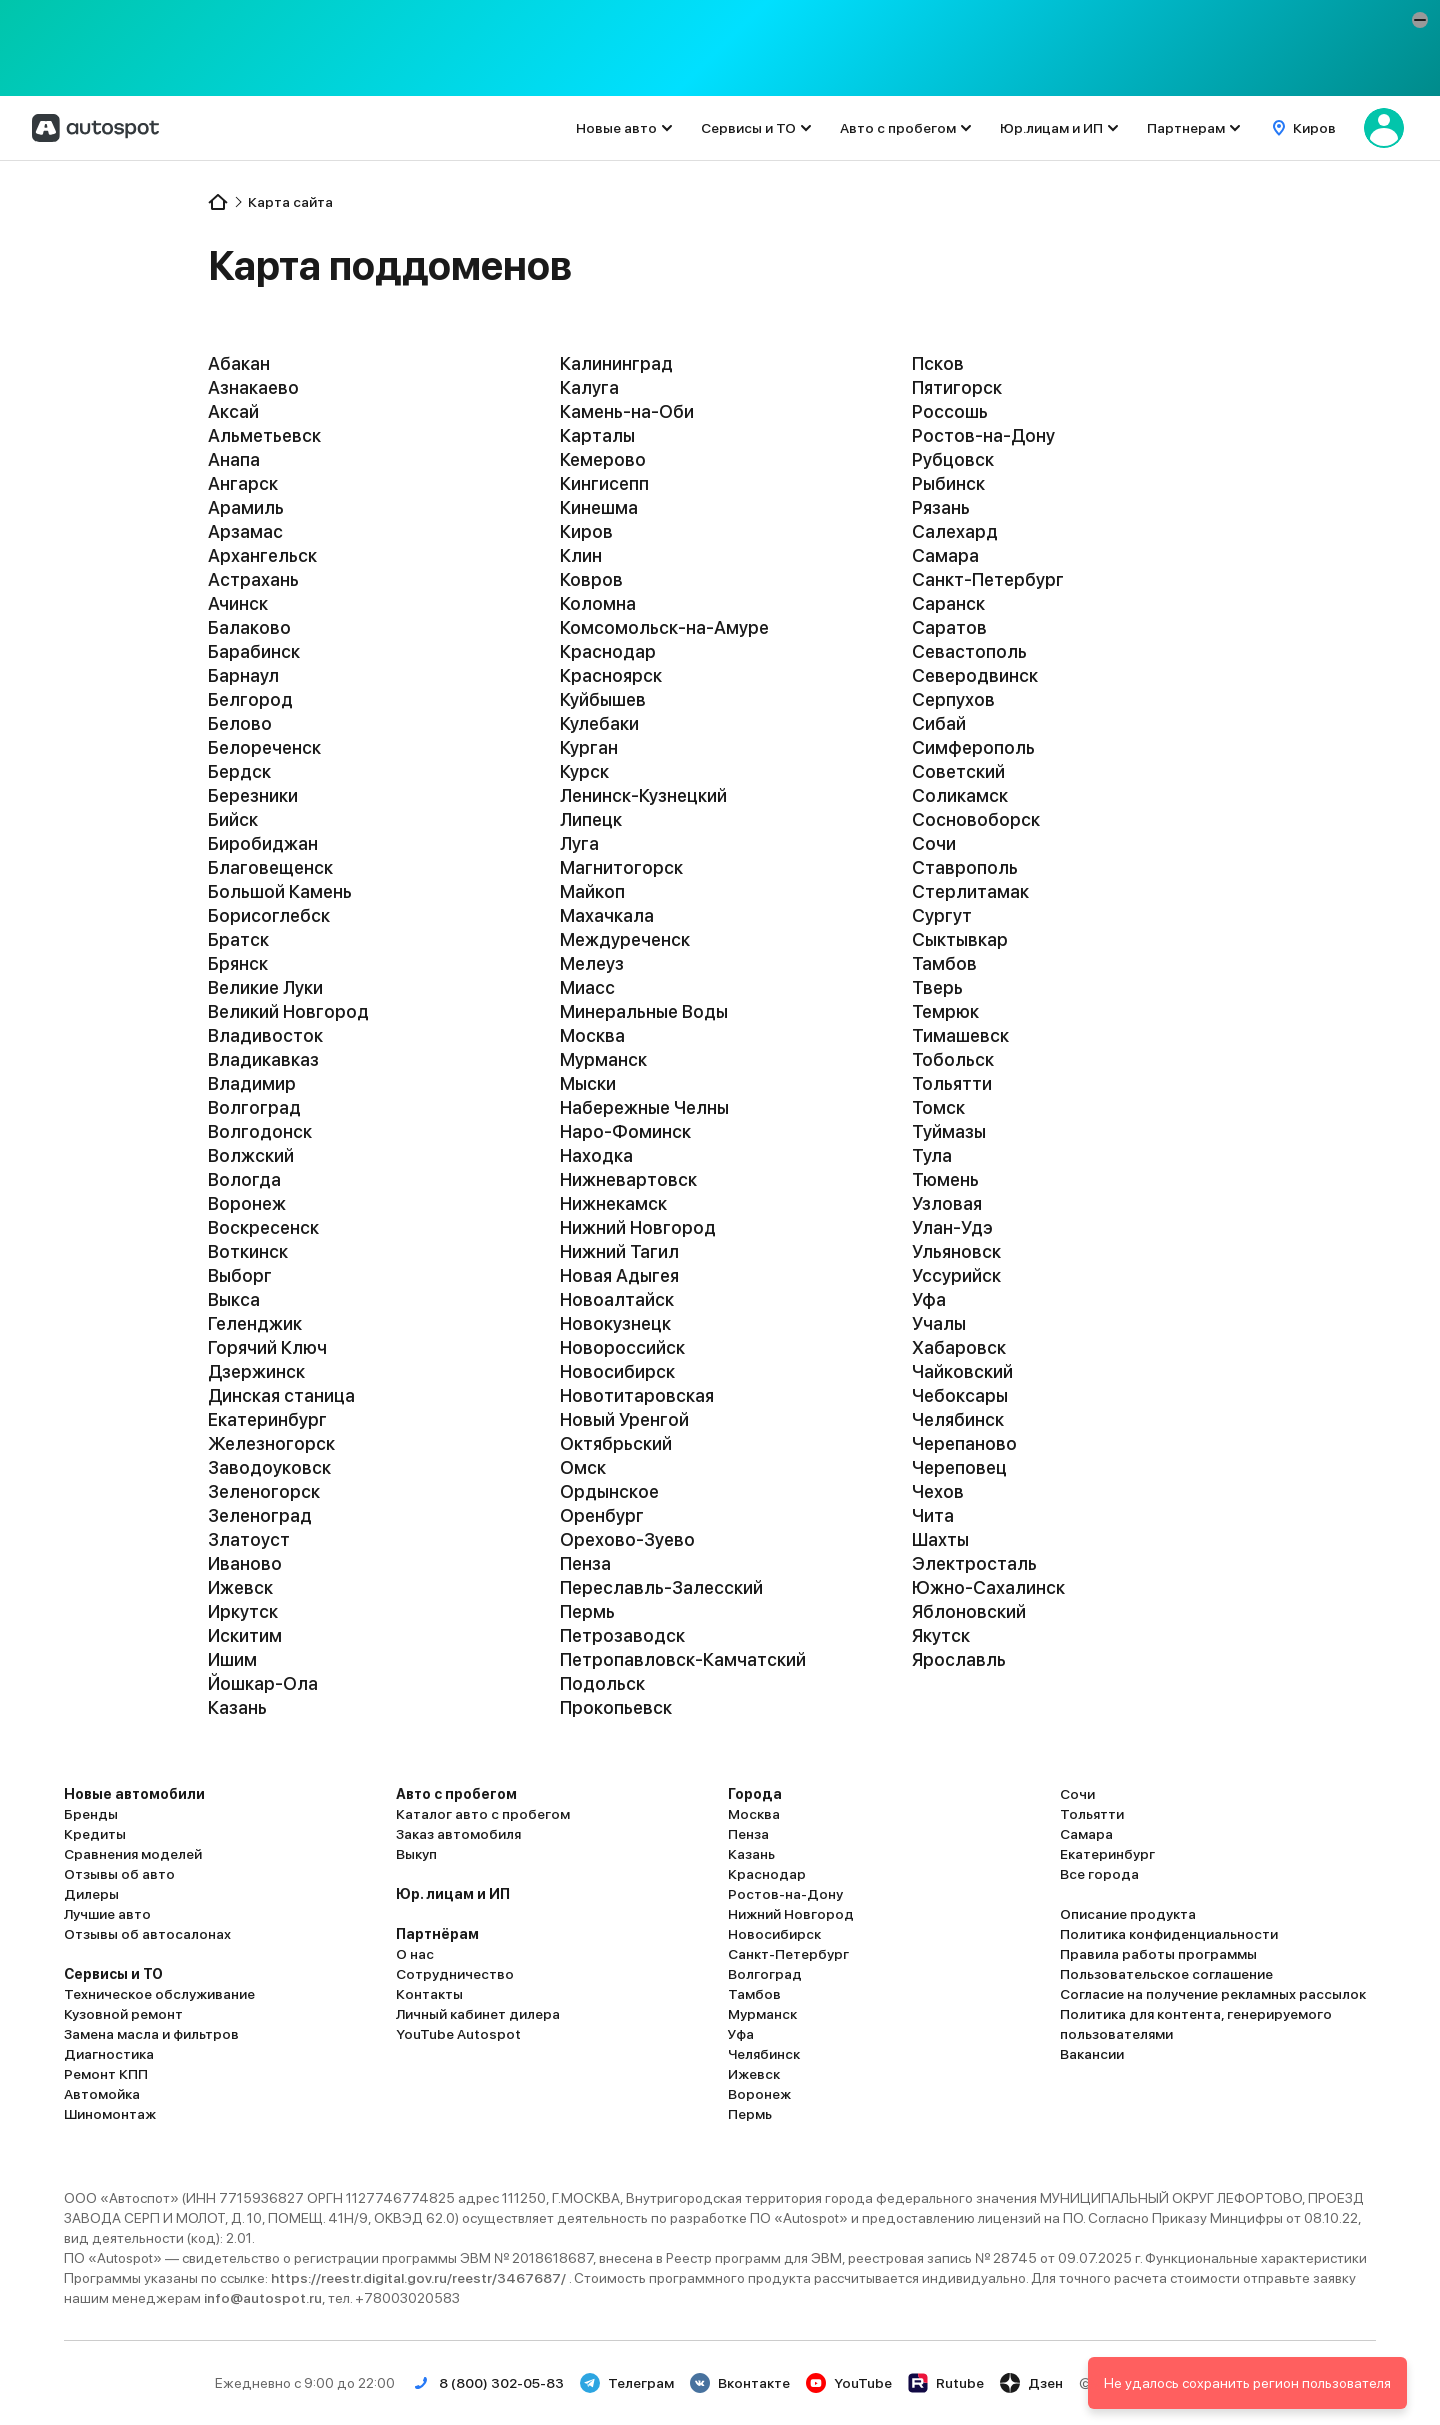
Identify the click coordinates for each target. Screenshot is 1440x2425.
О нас (415, 1954)
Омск (583, 1467)
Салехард (955, 531)
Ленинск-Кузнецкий (643, 795)
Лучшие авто (107, 1914)
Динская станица (281, 1395)
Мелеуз (592, 963)
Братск (238, 939)
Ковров (591, 579)
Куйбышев (603, 699)
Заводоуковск (269, 1467)
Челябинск (958, 1419)
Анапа (234, 459)
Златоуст (249, 1539)
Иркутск (243, 1611)
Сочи (934, 843)
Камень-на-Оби (627, 411)
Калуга (589, 387)
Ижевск (240, 1587)
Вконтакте (740, 2383)
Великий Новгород (288, 1011)
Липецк (591, 819)
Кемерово (603, 459)
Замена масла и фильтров (151, 2034)
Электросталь (974, 1563)
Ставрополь (965, 867)
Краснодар (608, 651)
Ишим (232, 1659)
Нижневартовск (628, 1179)
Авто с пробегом (898, 128)
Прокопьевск (616, 1707)
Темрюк (945, 1011)
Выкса (234, 1299)
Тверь (937, 987)
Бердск (239, 771)
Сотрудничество (455, 1974)
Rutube (946, 2383)
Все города (1099, 1874)
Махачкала (607, 915)
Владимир (252, 1083)
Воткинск (248, 1251)
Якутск (941, 1635)
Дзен (1031, 2383)
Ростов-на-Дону (983, 435)
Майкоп (592, 891)
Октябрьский (616, 1443)
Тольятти (952, 1083)
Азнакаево (253, 387)
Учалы (939, 1323)
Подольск (602, 1683)
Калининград (616, 363)
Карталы (597, 435)
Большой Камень (280, 891)
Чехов (938, 1491)
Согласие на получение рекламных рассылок (1213, 1994)
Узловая (947, 1203)
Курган (589, 747)
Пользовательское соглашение (1166, 1974)
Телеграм (627, 2383)
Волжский (251, 1155)
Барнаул (243, 675)
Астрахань (253, 579)
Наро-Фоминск (625, 1131)
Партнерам (1186, 128)
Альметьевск (264, 435)
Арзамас (245, 531)
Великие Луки (265, 987)
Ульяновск (956, 1251)
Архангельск (262, 555)
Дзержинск (256, 1371)
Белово (240, 723)
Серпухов (953, 699)
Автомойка (102, 2094)
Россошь (950, 411)
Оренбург (602, 1515)
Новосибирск (617, 1371)
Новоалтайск (617, 1299)
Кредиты (95, 1834)
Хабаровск (959, 1347)
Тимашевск (960, 1035)
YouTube (849, 2383)
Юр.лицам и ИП (1051, 128)
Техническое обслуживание (159, 1994)
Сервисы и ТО (748, 128)
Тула (932, 1155)
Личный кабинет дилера (478, 2014)
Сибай (939, 723)
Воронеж (247, 1203)
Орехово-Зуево (627, 1539)
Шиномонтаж (110, 2114)
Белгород (250, 699)
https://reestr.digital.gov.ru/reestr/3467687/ (420, 2278)
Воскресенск (263, 1227)
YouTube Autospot (458, 2034)
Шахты (940, 1539)
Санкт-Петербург (988, 579)
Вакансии (1092, 2054)
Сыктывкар (960, 939)
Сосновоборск (976, 819)
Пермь (587, 1611)
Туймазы (949, 1131)
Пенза (585, 1563)
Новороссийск (622, 1347)
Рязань (941, 507)
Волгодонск (260, 1131)
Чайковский (962, 1371)
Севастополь (969, 651)
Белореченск (264, 747)
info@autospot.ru (263, 2298)
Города (755, 1794)
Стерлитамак (970, 891)
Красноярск (611, 675)
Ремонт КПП (106, 2074)
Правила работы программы (1158, 1954)
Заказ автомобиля (458, 1834)
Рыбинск (948, 483)
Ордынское (609, 1491)
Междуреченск (625, 939)
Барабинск (254, 651)
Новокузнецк (615, 1323)
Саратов (949, 627)
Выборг (240, 1275)
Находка (596, 1155)
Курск (584, 771)
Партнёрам (437, 1934)
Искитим (245, 1635)
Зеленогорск (264, 1491)
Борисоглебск (269, 915)
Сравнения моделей (133, 1854)
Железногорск (271, 1443)
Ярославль (959, 1659)
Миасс (587, 987)
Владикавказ (263, 1059)
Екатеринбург (267, 1419)
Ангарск (243, 483)
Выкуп (416, 1854)
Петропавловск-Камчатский (683, 1659)
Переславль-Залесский (661, 1587)
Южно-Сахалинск (988, 1587)
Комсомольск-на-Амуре (664, 627)
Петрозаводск (622, 1635)
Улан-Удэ (952, 1227)
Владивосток (265, 1035)
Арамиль (246, 507)
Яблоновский (969, 1611)
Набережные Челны (644, 1107)
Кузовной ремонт (123, 2014)
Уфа (929, 1299)
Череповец (959, 1467)
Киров (586, 531)
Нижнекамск (613, 1203)
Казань (237, 1707)
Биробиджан (263, 843)
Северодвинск (975, 675)
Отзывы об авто (119, 1874)
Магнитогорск (621, 867)
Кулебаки (599, 723)
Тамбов (944, 963)
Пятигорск (957, 387)
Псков (938, 363)
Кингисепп (604, 483)
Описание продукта (1128, 1914)
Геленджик (255, 1323)
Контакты (429, 1994)
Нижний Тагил (619, 1251)
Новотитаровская (637, 1395)
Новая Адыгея (619, 1275)
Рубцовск (953, 459)
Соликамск (960, 795)
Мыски (588, 1083)
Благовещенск (270, 867)
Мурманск (603, 1059)
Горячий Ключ (267, 1347)
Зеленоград (260, 1515)
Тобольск (953, 1059)
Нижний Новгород (638, 1227)
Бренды (91, 1814)
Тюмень (945, 1179)
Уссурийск (956, 1275)
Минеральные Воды (644, 1011)
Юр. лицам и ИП (453, 1894)
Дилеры (91, 1894)
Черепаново (964, 1443)
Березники (253, 795)
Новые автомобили (134, 1794)
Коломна (598, 603)
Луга (579, 843)
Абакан (239, 363)
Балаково (249, 627)
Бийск (233, 819)
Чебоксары (960, 1395)
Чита (933, 1515)
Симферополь (973, 747)
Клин (581, 555)
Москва (592, 1035)
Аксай (233, 411)
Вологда (244, 1179)
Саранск (948, 603)
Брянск (238, 963)
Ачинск (238, 603)
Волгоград (254, 1107)
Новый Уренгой (624, 1419)
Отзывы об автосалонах (147, 1934)
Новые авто (616, 128)
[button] (1420, 20)
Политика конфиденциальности (1169, 1934)
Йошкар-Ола (263, 1683)
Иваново (245, 1563)
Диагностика (109, 2054)
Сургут (942, 915)
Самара (945, 555)
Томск (938, 1107)
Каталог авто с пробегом (483, 1814)
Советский (958, 771)
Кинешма (599, 507)
